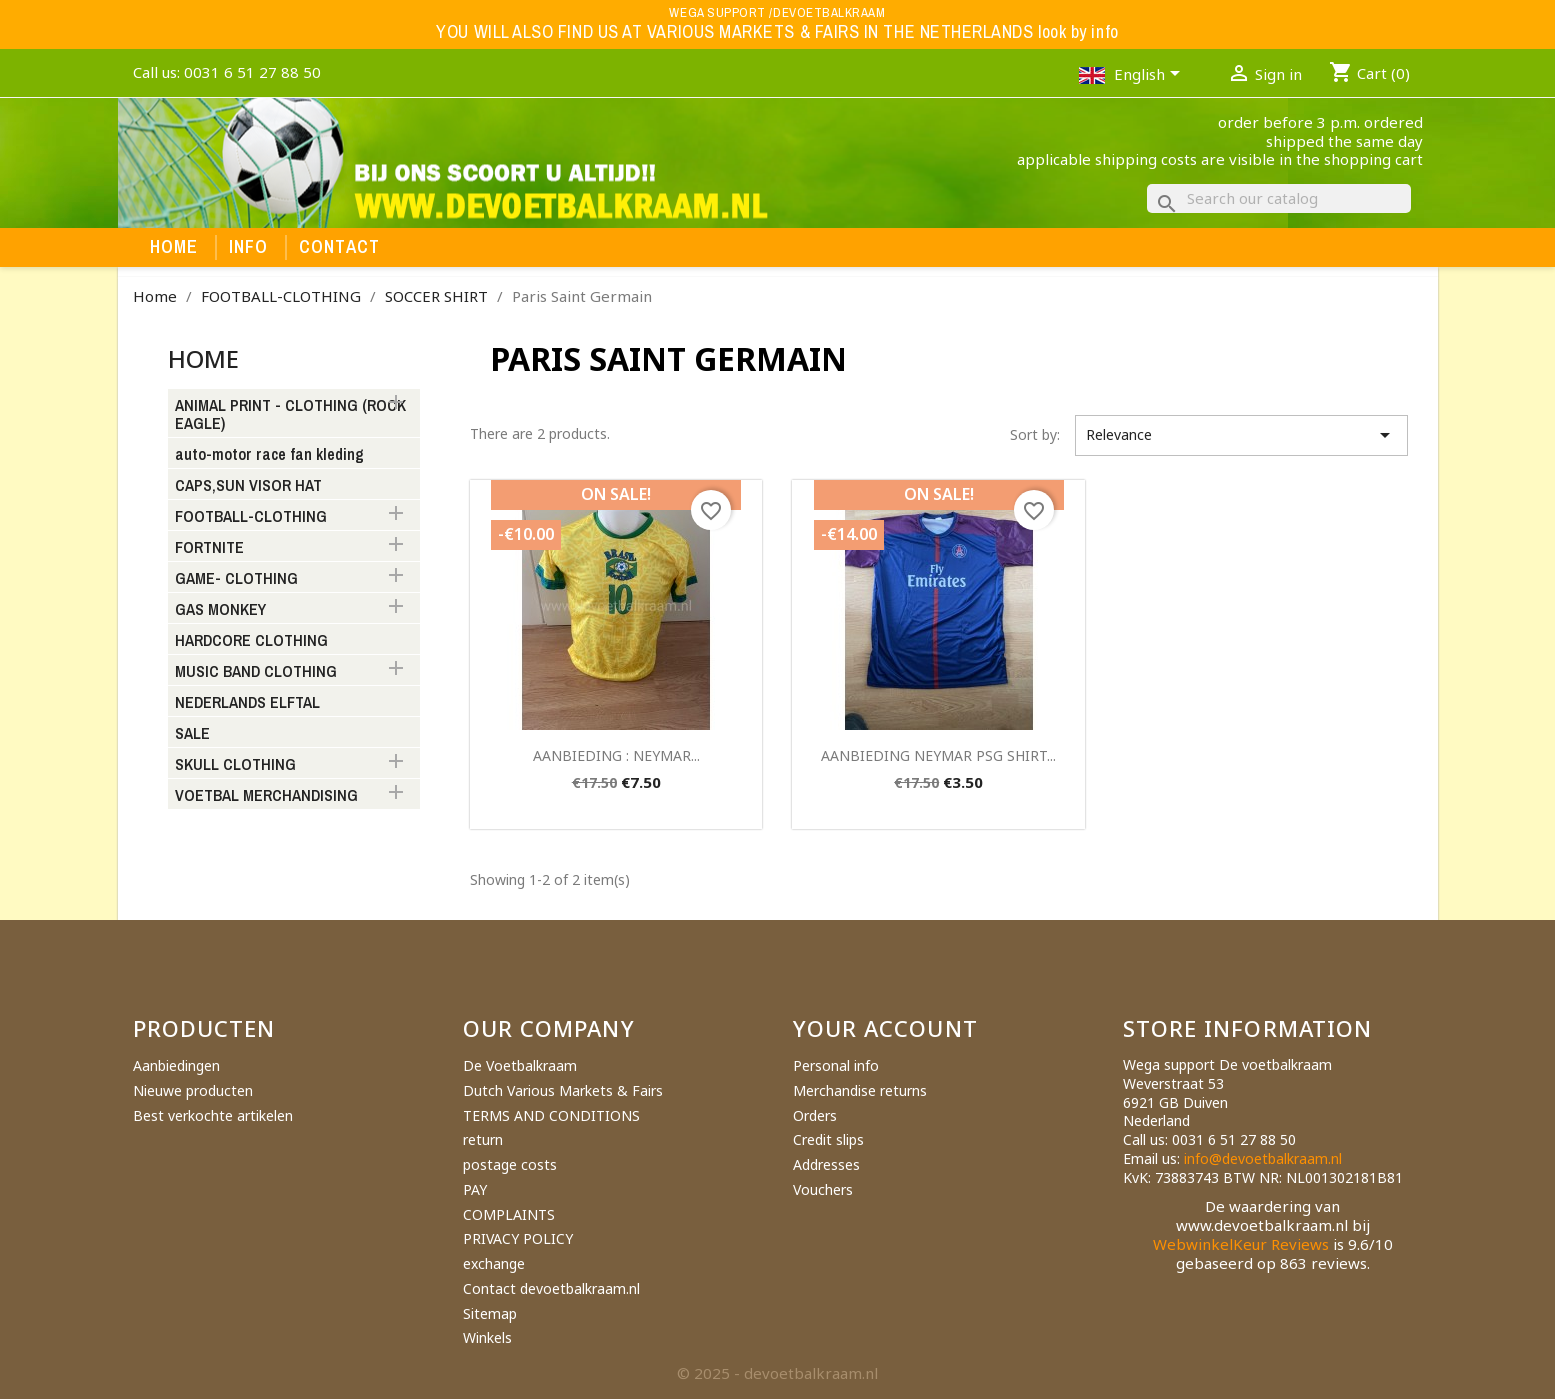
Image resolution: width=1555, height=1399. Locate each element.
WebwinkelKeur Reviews (1241, 1244)
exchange (494, 1263)
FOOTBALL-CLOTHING (251, 517)
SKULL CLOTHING (235, 765)
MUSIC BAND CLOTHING (256, 672)
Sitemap (490, 1313)
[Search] (1279, 198)
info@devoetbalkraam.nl (1263, 1158)
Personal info (836, 1065)
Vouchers (823, 1189)
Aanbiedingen (176, 1065)
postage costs (510, 1164)
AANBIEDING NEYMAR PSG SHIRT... (938, 755)
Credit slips (828, 1139)
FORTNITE (209, 548)
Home (174, 247)
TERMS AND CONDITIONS (551, 1115)
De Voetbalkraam (520, 1065)
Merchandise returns (860, 1090)
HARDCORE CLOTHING (251, 641)
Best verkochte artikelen (213, 1115)
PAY (475, 1189)
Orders (815, 1115)
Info (249, 247)
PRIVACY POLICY (518, 1238)
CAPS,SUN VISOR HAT (248, 486)
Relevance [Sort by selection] (1241, 435)
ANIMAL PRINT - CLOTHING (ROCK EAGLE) (290, 415)
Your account (885, 1028)
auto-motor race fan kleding (269, 455)
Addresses (826, 1164)
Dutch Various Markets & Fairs (563, 1090)
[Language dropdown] (1150, 76)
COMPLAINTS (509, 1214)
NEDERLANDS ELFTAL (247, 703)
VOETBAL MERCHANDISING (266, 796)
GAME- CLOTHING (236, 579)
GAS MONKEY (220, 610)
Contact (340, 247)
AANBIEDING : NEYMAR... (616, 755)
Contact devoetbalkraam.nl (551, 1288)
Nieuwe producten (193, 1090)
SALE (192, 734)
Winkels (487, 1337)
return (483, 1139)
